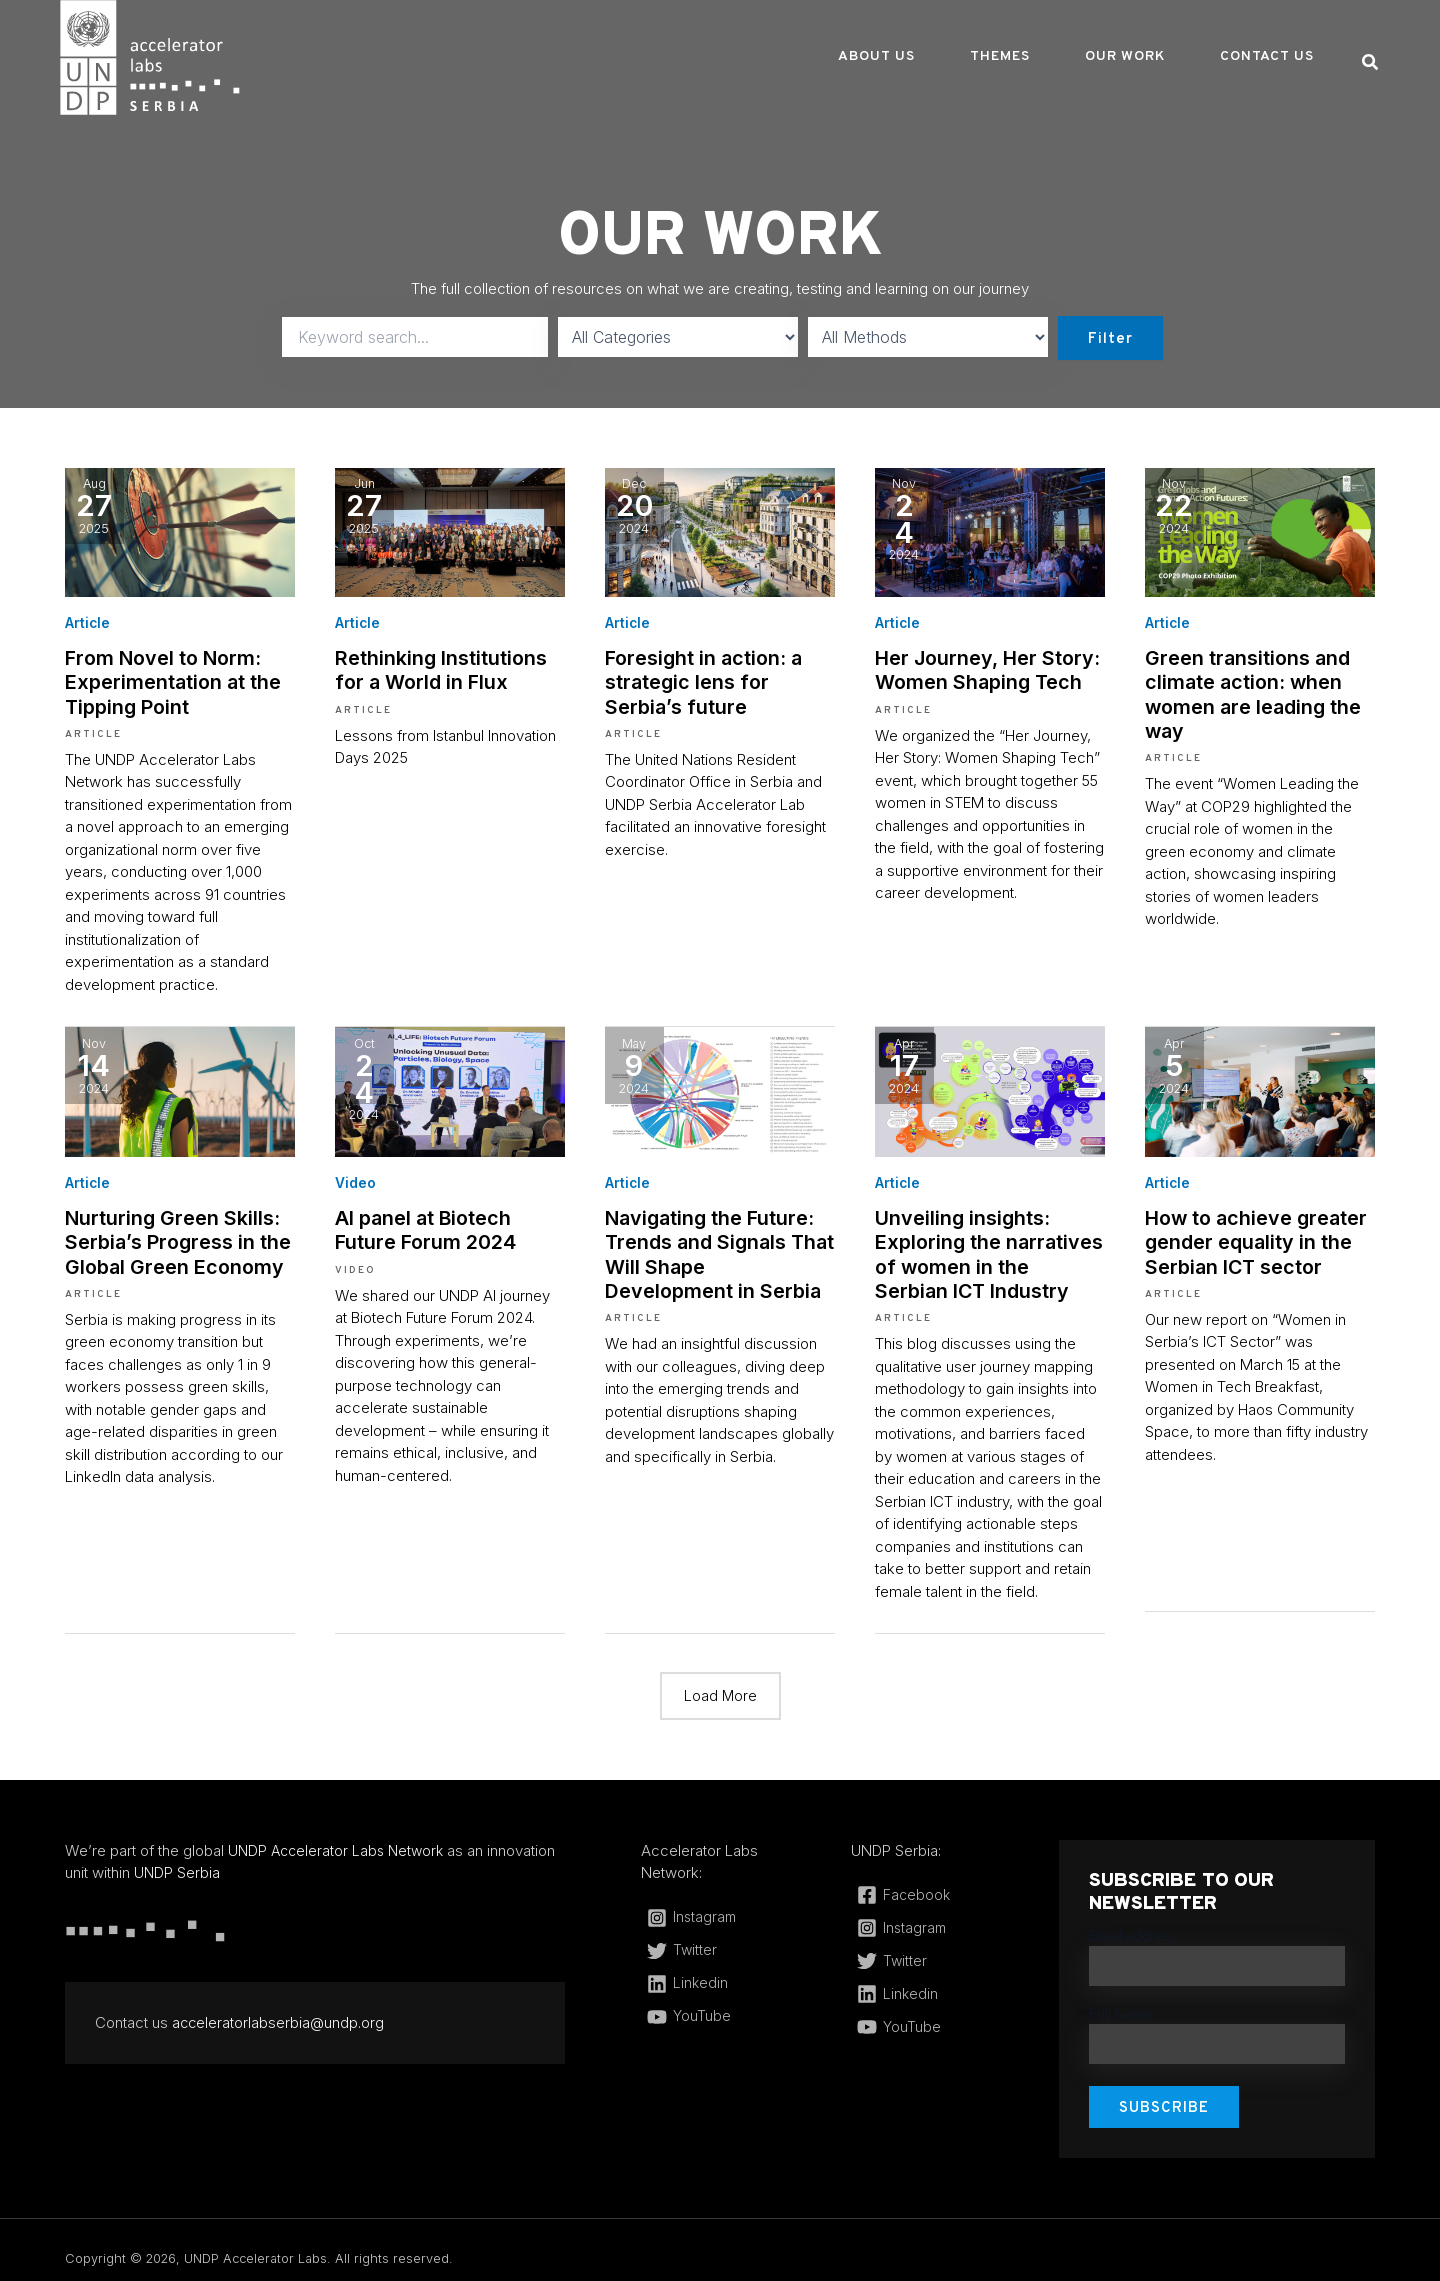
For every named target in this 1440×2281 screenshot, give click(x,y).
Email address (1133, 1925)
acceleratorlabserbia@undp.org (279, 2010)
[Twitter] (721, 1939)
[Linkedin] (721, 1972)
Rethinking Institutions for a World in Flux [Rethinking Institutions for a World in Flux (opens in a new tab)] (450, 668)
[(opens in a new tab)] (180, 530)
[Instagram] (721, 1906)
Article (88, 622)
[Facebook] (930, 1884)
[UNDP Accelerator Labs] (150, 56)
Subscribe (1164, 2091)
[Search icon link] (1371, 64)
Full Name (1120, 2000)
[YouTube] (721, 2005)
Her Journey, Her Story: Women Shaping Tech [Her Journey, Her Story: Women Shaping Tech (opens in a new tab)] (978, 668)
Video (355, 1176)
